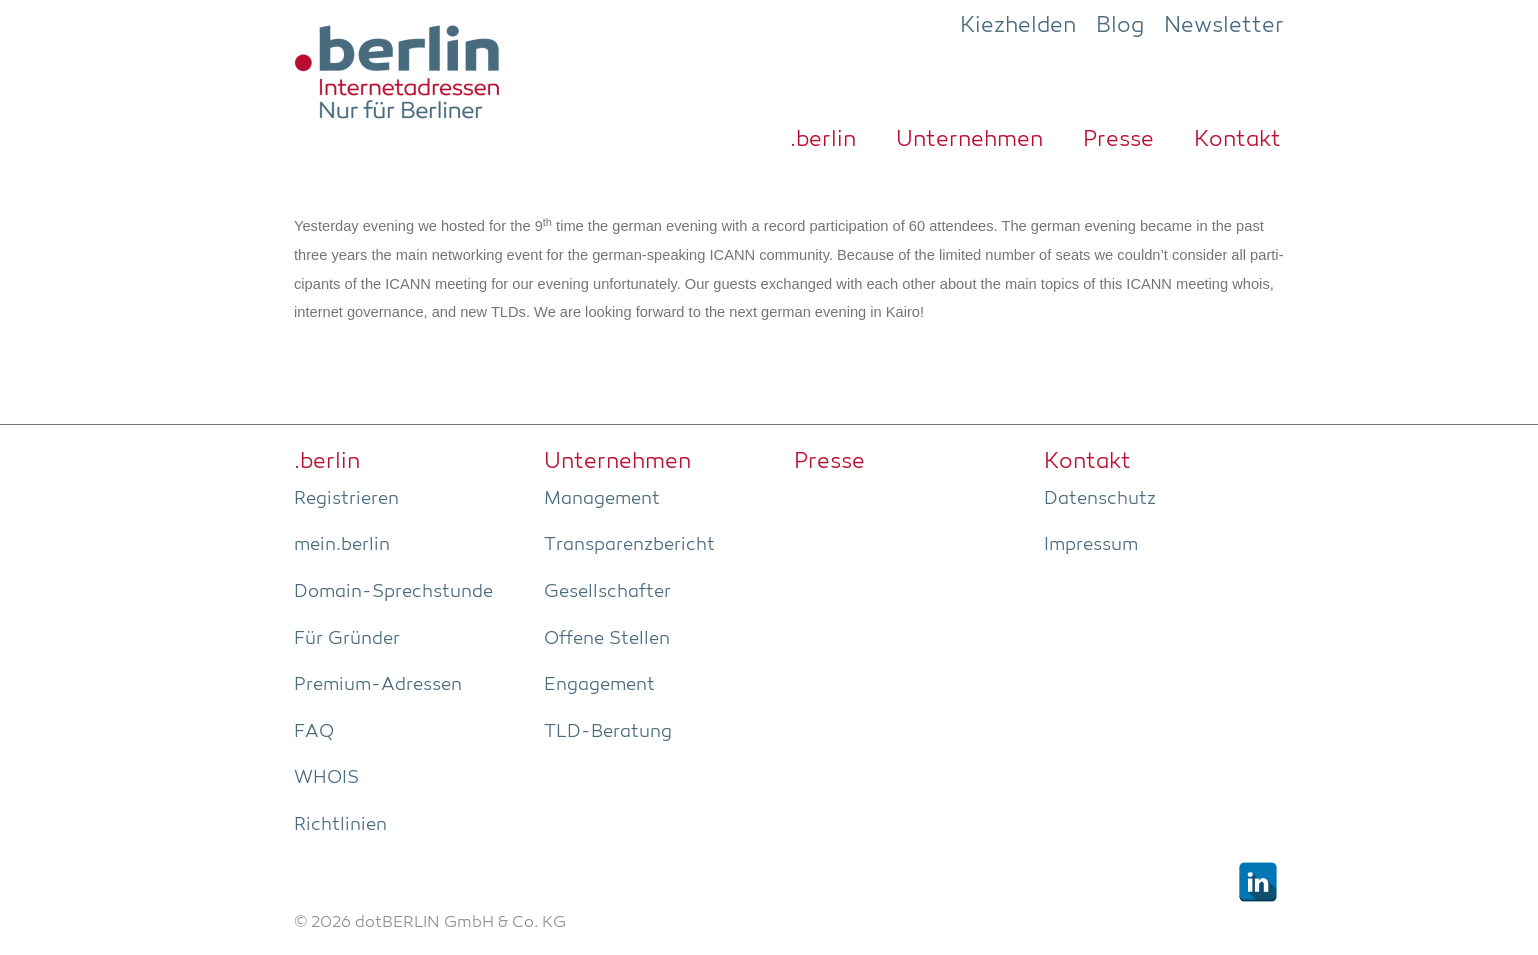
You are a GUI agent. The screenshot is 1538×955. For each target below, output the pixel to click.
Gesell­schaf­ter (607, 592)
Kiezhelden (1018, 26)
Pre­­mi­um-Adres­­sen (378, 685)
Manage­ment (602, 499)
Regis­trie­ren (346, 499)
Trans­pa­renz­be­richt (629, 545)
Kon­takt (1237, 140)
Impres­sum (1091, 545)
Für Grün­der (347, 639)
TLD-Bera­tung (608, 732)
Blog (1120, 26)
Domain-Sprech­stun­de (393, 592)
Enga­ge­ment (599, 685)
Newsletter (1224, 26)
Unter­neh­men (969, 140)
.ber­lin (823, 140)
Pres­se (1118, 140)
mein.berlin (342, 545)
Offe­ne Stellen (607, 639)
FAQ (314, 732)
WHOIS (326, 778)
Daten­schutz (1100, 499)
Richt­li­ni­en (340, 825)
